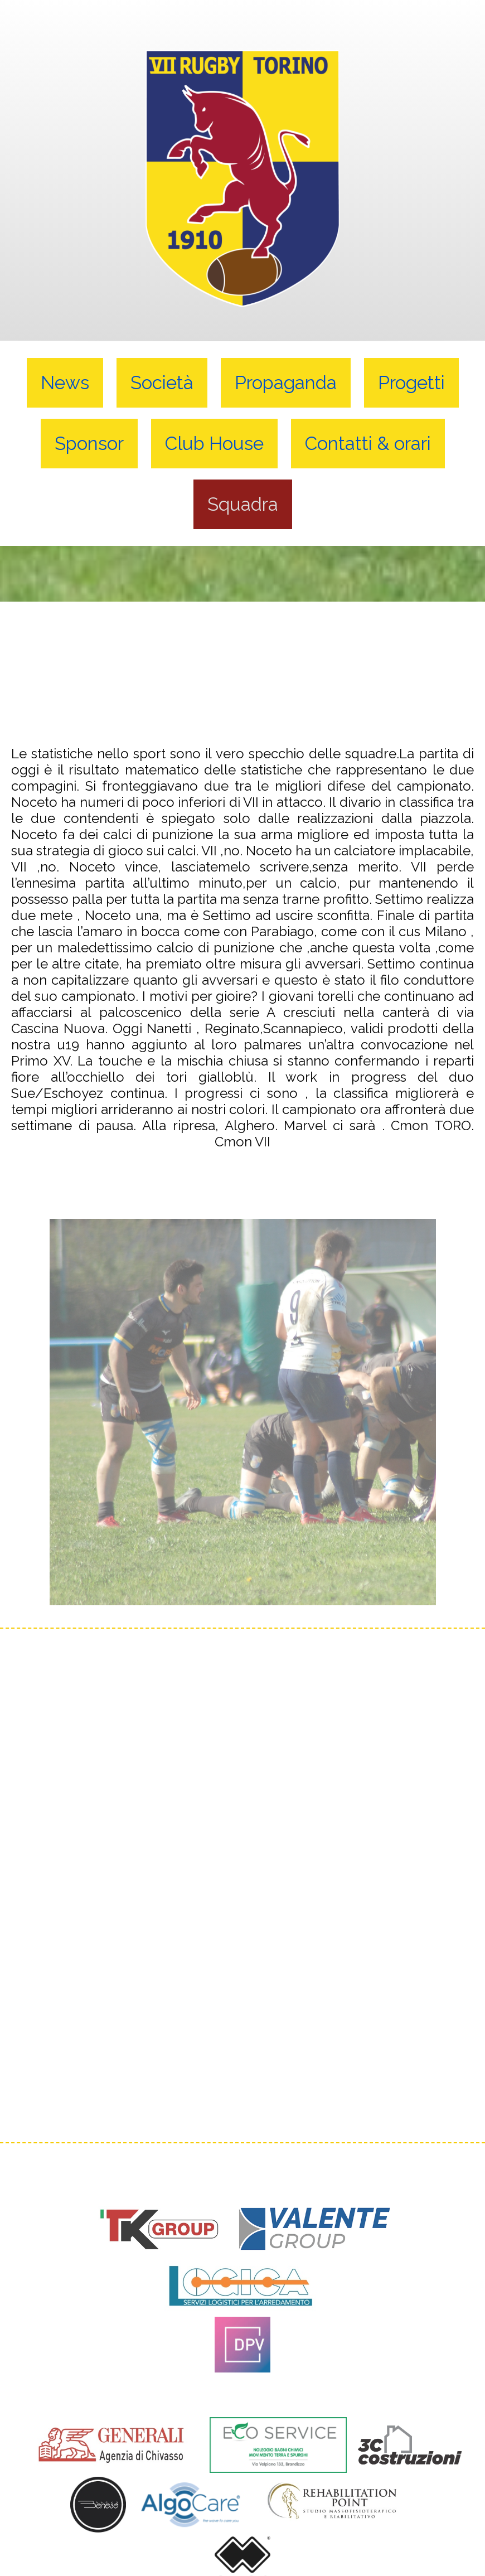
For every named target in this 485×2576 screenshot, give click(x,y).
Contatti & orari (368, 443)
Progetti (411, 383)
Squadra (242, 504)
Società (161, 383)
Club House (214, 443)
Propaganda (286, 383)
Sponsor (89, 443)
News (65, 383)
